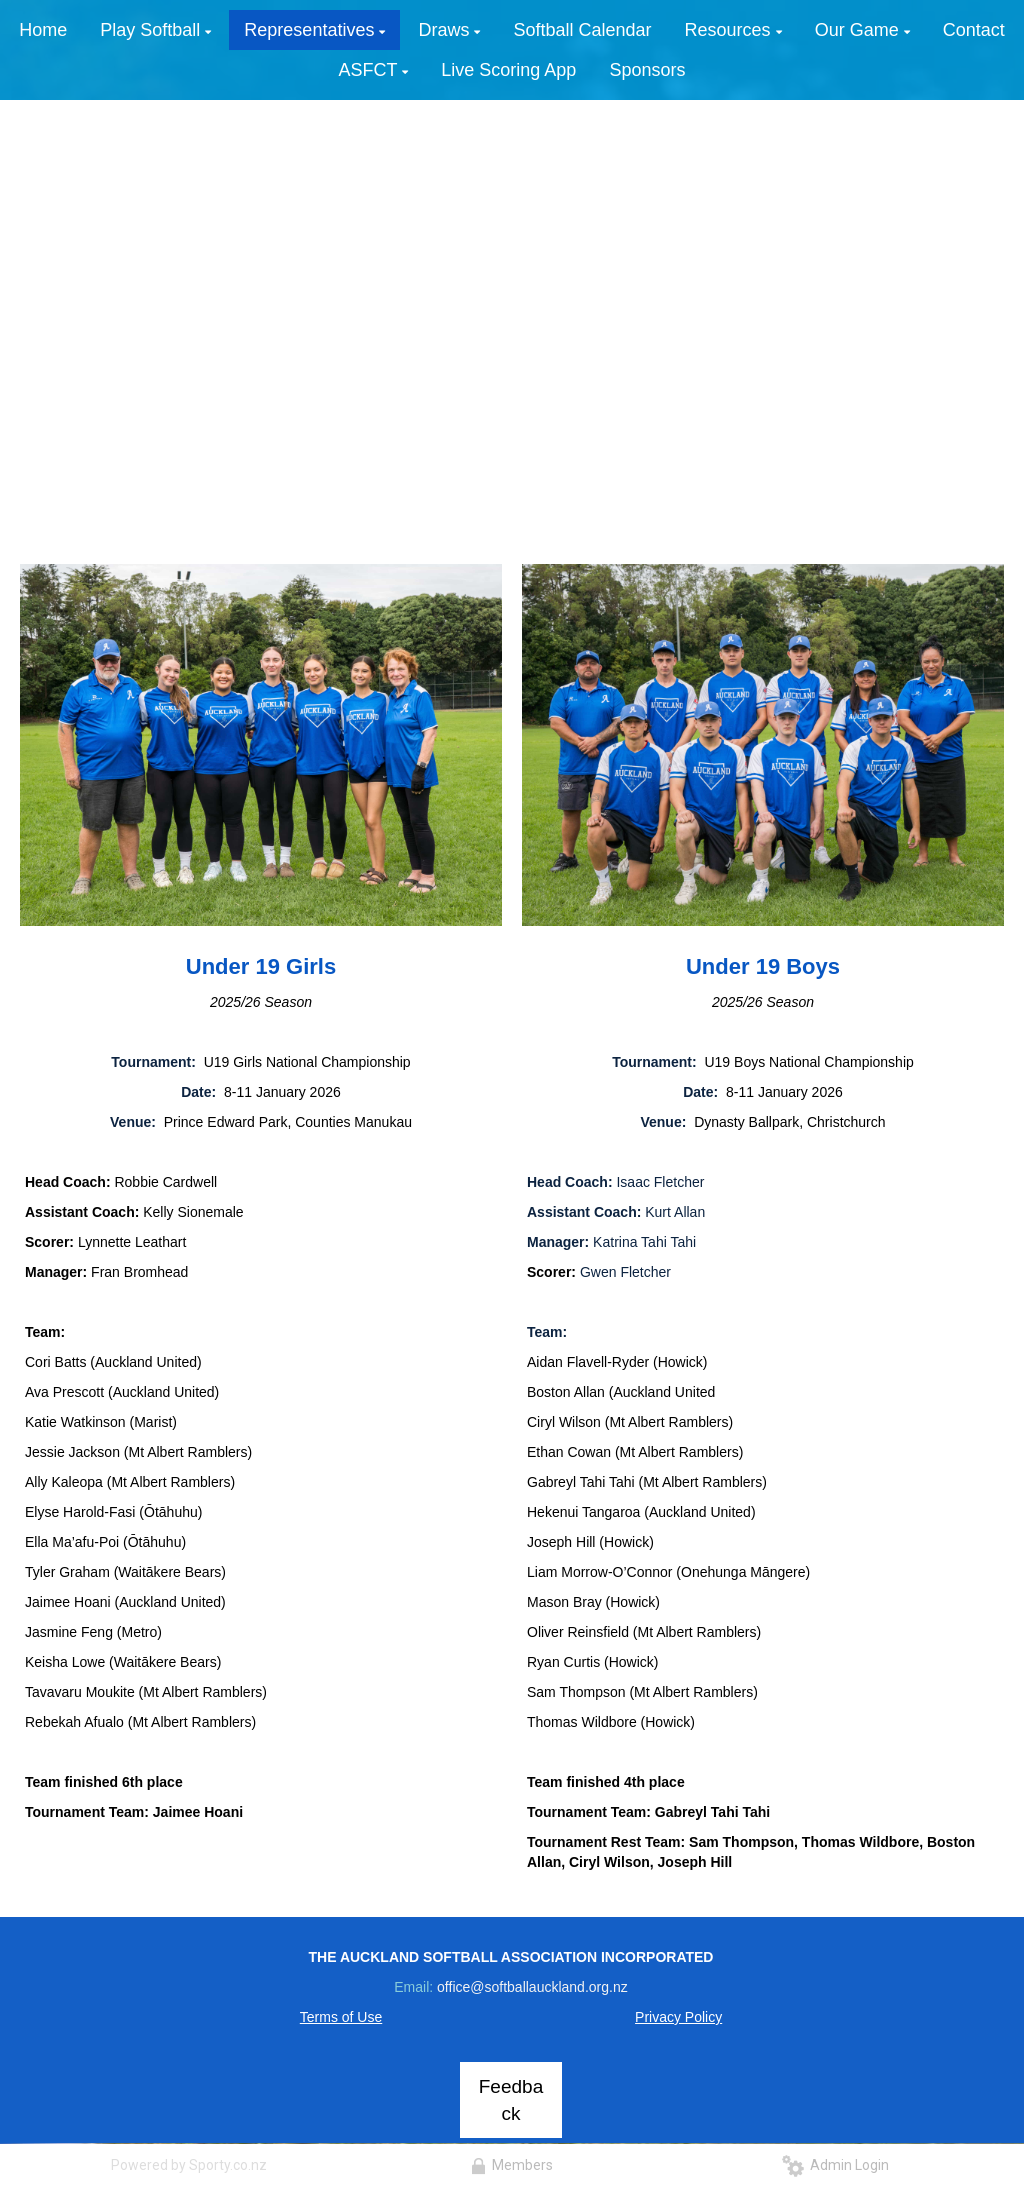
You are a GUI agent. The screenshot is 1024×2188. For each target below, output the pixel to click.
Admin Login (835, 2165)
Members (512, 2165)
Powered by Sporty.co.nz (189, 2165)
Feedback (511, 2100)
